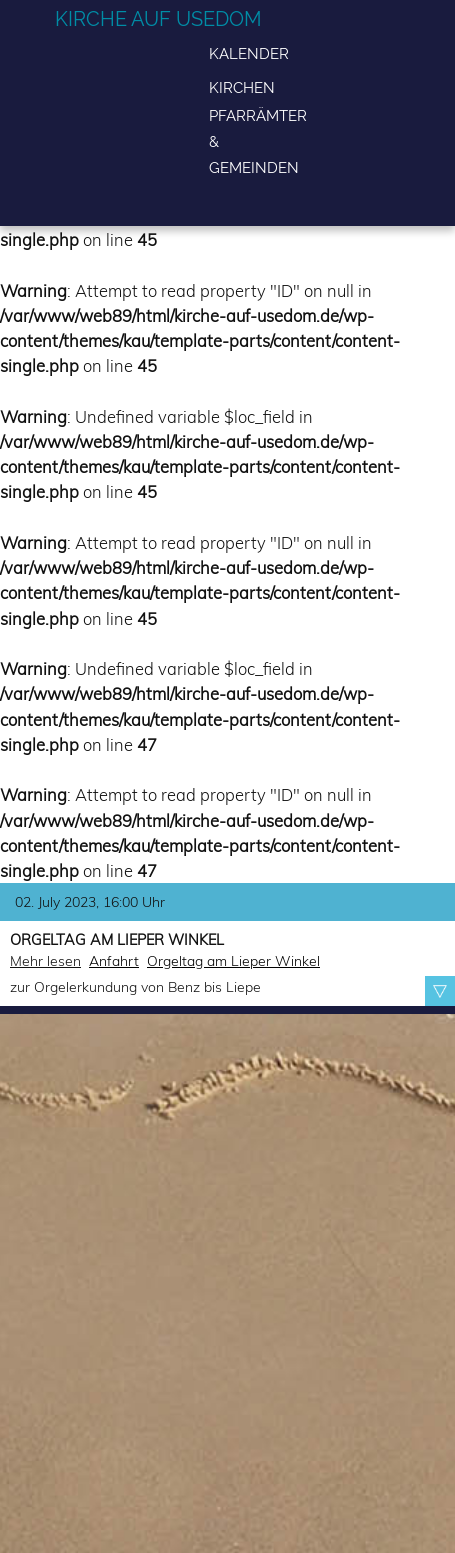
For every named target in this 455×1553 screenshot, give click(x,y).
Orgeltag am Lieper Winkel (233, 961)
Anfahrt (114, 961)
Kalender (249, 53)
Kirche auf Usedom (158, 19)
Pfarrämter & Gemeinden (258, 141)
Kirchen (242, 87)
